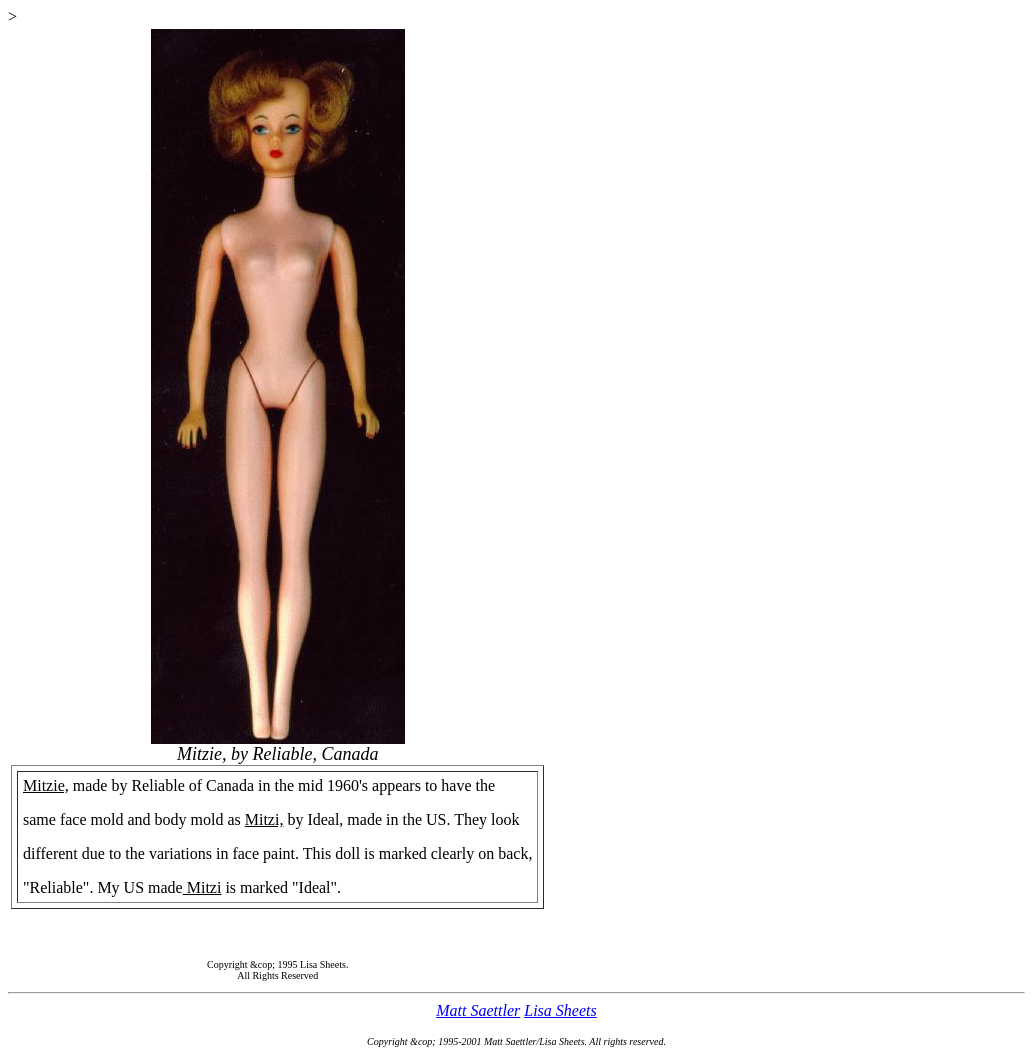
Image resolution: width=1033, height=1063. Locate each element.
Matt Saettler (478, 1010)
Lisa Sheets (560, 1010)
